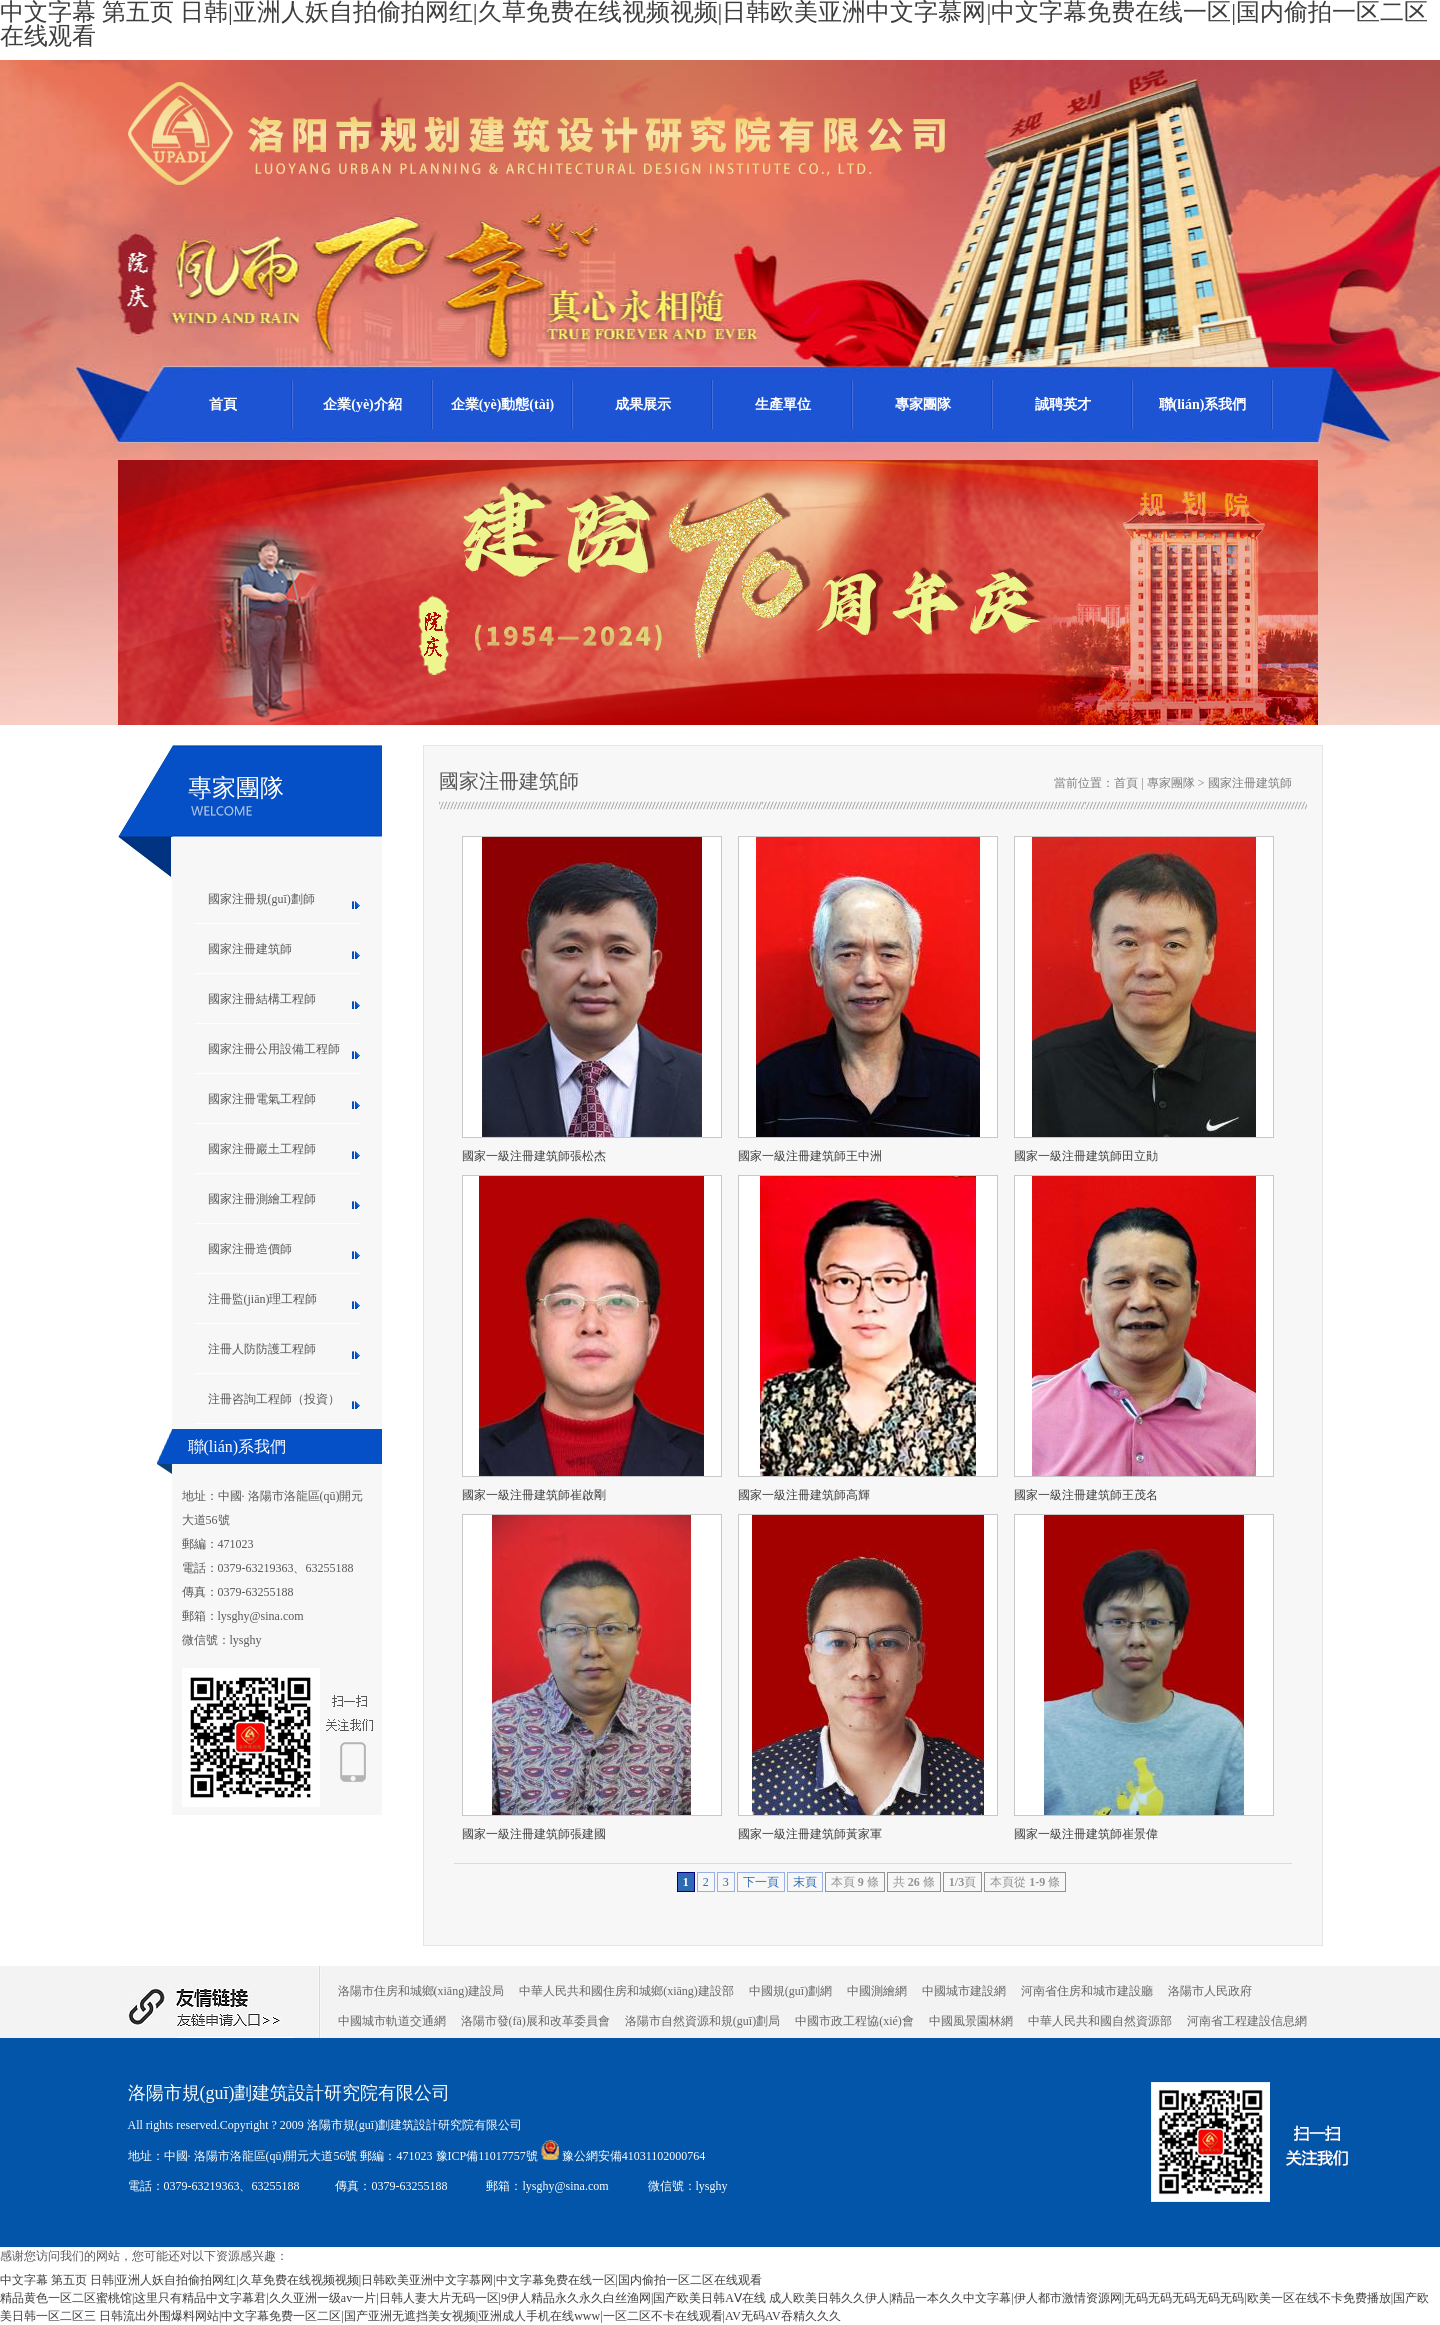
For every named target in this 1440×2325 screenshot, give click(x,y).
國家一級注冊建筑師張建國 (534, 1834)
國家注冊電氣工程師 (262, 1099)
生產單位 (783, 404)
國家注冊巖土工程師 (262, 1149)
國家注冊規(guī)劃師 (261, 899)
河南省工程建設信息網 (1247, 2021)
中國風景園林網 (971, 2021)
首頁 (223, 404)
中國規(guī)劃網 (790, 1991)
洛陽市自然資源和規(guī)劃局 (702, 2021)
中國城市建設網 (964, 1991)
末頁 (805, 1882)
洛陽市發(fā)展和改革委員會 (535, 2021)
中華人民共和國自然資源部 (1100, 2021)
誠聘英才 (1063, 404)
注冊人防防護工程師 (262, 1349)
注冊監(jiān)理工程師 (263, 1299)
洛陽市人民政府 (1210, 1991)
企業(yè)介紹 (362, 404)
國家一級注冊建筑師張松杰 (534, 1156)
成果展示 (643, 404)
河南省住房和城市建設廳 (1087, 1991)
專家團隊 (923, 404)
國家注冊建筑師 (250, 949)
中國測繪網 (877, 1991)
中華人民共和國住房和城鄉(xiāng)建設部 (626, 1991)
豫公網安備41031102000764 (634, 2156)
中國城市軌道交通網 (392, 2021)
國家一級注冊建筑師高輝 (804, 1495)
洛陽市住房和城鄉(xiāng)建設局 (421, 1991)
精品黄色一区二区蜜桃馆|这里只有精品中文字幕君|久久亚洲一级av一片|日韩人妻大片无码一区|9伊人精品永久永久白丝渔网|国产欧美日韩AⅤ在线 (383, 2298)
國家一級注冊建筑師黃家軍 (810, 1834)
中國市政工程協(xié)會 (854, 2021)
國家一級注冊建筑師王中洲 (810, 1156)
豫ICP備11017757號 (488, 2156)
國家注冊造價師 (250, 1249)
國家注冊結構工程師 (262, 999)
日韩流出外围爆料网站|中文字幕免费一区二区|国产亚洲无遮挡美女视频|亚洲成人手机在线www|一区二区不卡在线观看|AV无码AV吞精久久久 (470, 2316)
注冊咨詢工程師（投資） (274, 1399)
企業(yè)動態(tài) (502, 404)
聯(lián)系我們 (1203, 404)
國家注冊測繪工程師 (262, 1199)
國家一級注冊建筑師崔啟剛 (534, 1495)
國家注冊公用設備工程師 (274, 1049)
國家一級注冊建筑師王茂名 (1086, 1495)
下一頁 (761, 1882)
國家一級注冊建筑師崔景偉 (1086, 1834)
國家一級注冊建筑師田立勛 (1086, 1156)
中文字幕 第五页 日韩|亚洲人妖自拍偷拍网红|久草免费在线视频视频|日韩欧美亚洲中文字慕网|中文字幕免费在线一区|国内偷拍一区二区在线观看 (381, 2280)
